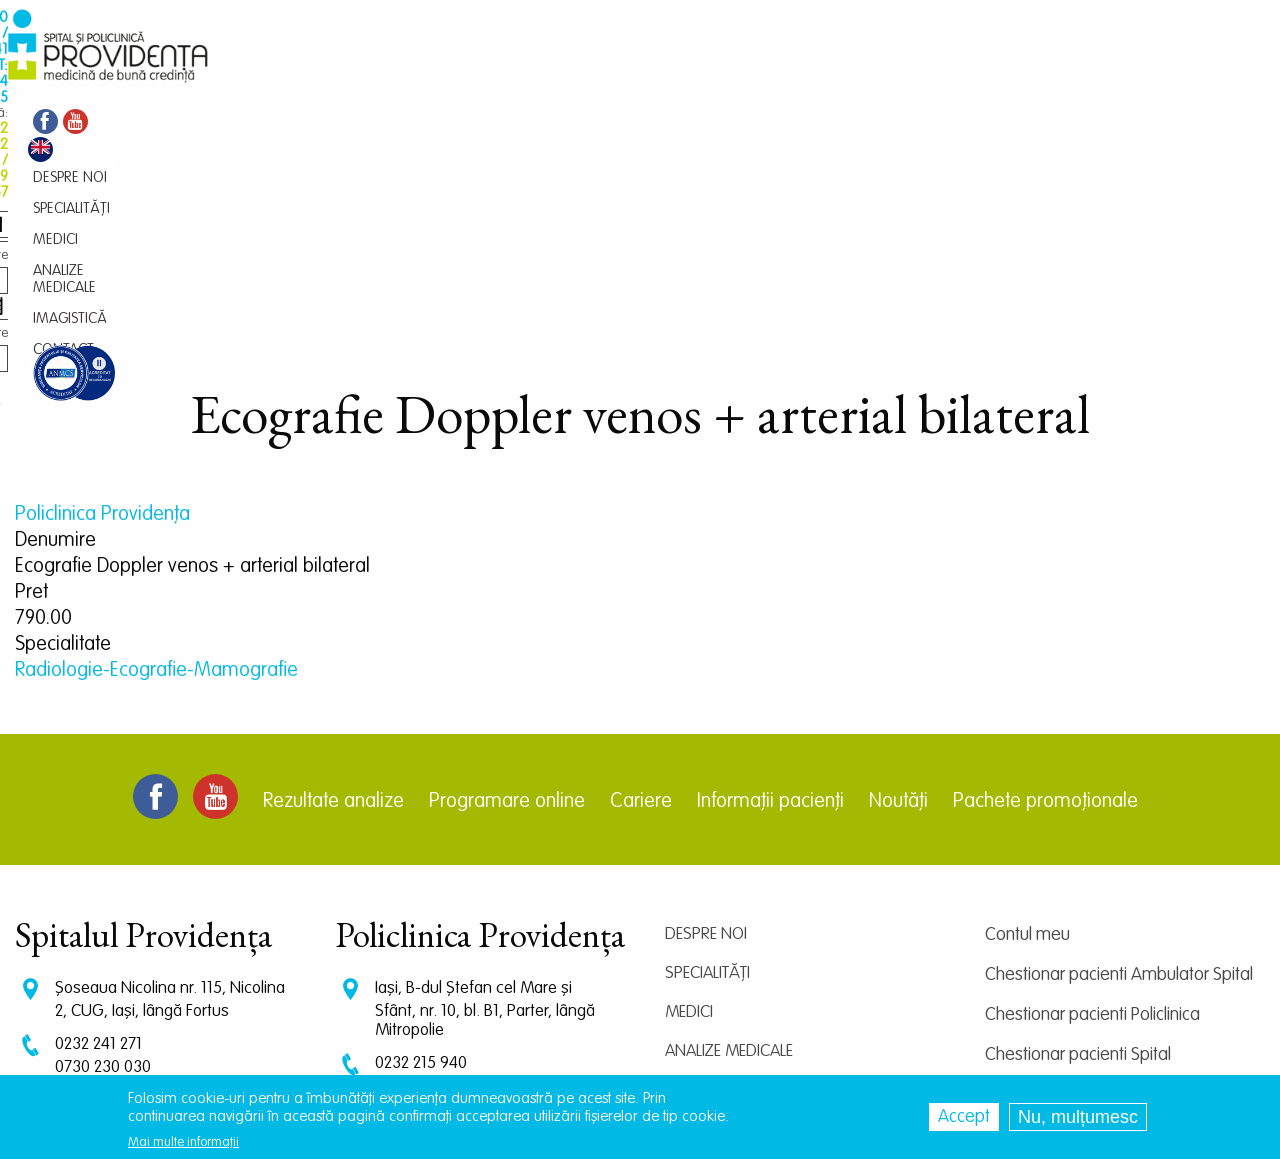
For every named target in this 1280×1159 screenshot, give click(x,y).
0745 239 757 (422, 887)
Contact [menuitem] (706, 75)
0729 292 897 (421, 868)
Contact (698, 911)
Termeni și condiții (1048, 917)
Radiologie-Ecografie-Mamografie (156, 453)
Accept (964, 1117)
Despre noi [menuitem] (275, 75)
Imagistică (706, 872)
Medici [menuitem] (431, 75)
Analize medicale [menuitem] (523, 75)
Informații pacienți (770, 584)
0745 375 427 (102, 868)
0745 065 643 (423, 906)
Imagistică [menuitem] (629, 75)
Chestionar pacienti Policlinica (1092, 797)
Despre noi (706, 716)
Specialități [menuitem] (360, 75)
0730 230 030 (103, 849)
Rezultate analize (333, 584)
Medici (689, 794)
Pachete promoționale (1045, 584)
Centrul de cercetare (1060, 877)
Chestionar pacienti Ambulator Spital (1119, 757)
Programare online (507, 584)
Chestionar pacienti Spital (1078, 837)
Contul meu (1027, 717)
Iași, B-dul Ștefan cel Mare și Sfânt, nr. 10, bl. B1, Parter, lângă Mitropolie (485, 791)
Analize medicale (729, 833)
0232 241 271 (98, 826)
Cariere (641, 584)
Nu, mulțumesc (1078, 1117)
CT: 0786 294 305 (114, 887)
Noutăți (898, 584)
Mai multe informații (183, 1142)
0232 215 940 (421, 845)
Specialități (707, 755)
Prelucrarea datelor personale (1095, 957)
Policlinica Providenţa (102, 297)
